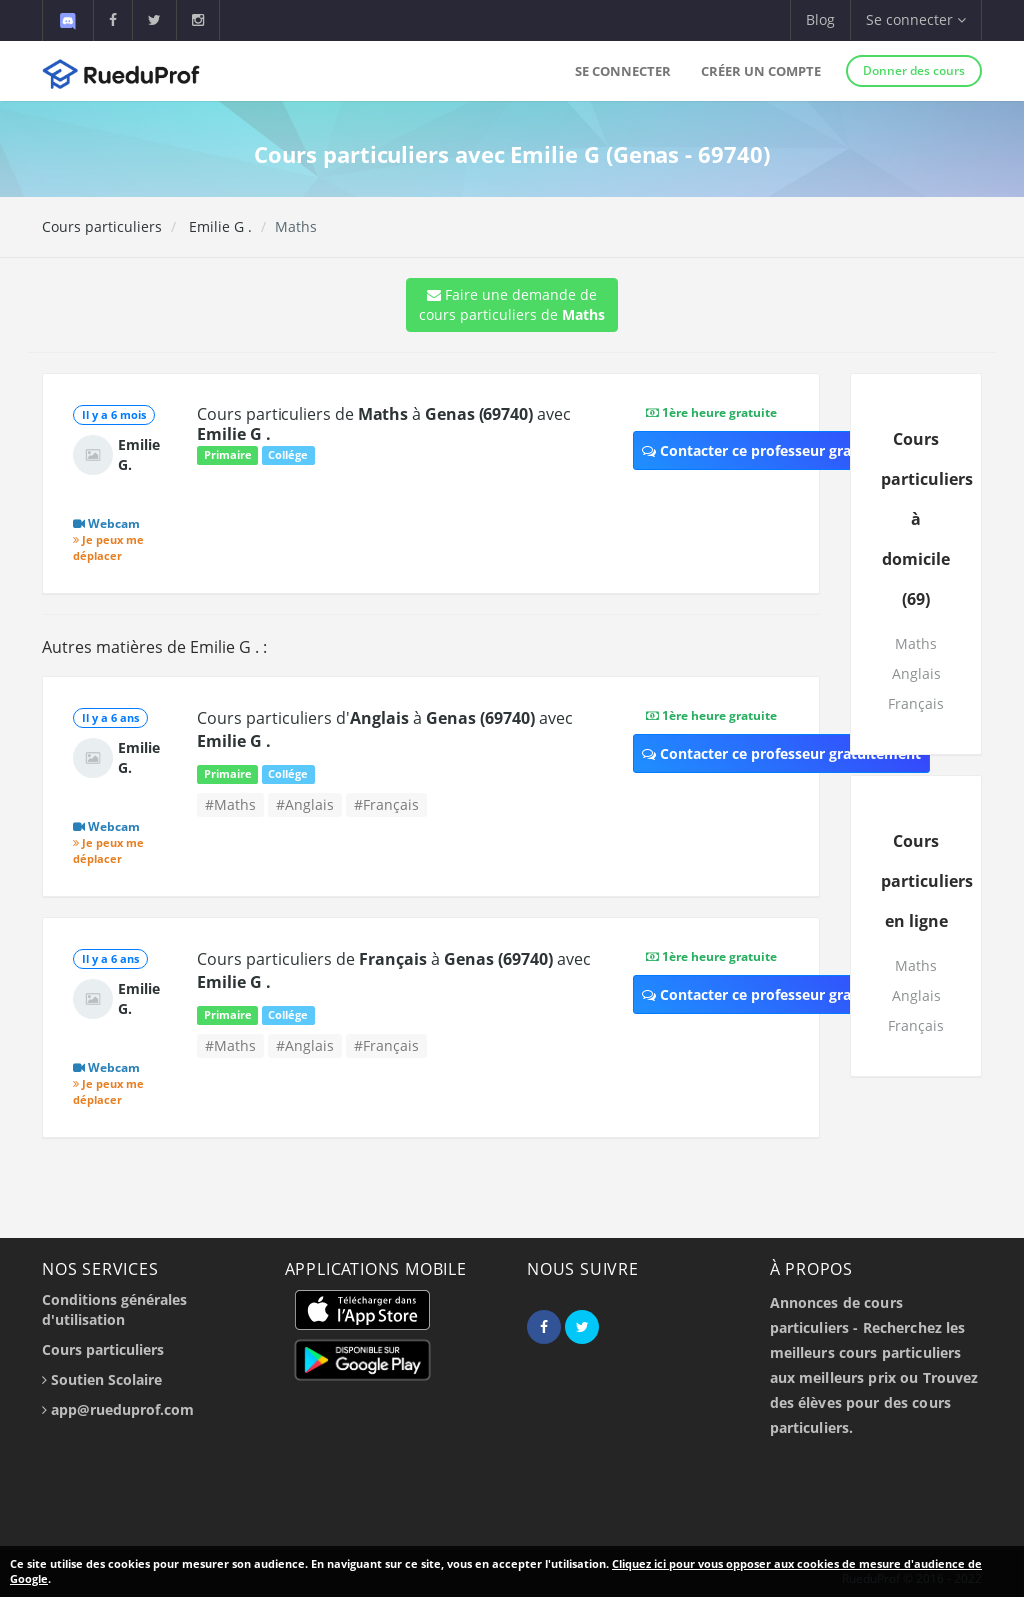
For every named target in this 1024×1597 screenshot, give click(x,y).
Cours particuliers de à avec (383, 424)
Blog (820, 19)
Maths (916, 643)
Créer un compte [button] (761, 71)
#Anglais (305, 804)
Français (916, 703)
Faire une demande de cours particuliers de (512, 304)
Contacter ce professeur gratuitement (781, 450)
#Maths (230, 804)
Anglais (916, 673)
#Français (386, 804)
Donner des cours (914, 70)
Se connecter (623, 71)
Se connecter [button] (916, 19)
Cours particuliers (102, 226)
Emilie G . (218, 226)
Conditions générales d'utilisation (114, 1309)
